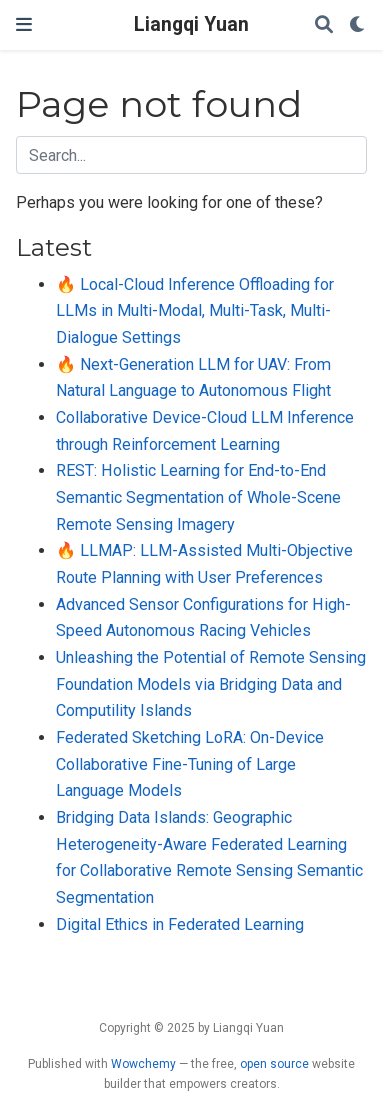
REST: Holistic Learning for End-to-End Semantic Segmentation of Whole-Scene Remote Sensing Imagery (198, 497)
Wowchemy (143, 1064)
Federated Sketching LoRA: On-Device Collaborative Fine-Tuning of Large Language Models (190, 764)
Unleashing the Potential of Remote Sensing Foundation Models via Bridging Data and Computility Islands (211, 684)
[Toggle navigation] (24, 24)
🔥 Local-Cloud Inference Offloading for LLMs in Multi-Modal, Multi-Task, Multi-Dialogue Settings (195, 311)
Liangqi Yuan (191, 24)
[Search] (324, 25)
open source (274, 1064)
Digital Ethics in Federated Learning (180, 924)
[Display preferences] (358, 25)
